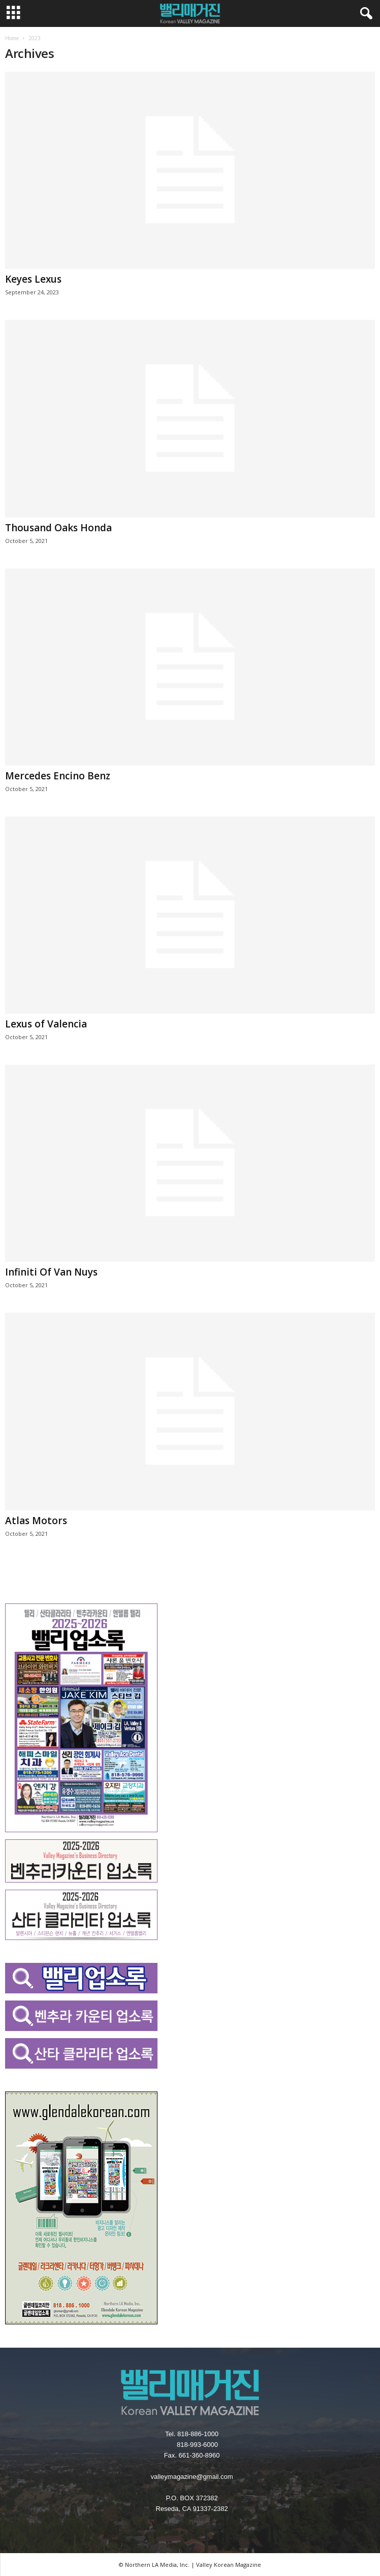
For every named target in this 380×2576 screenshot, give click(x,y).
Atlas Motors (36, 1520)
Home (12, 38)
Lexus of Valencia (46, 1024)
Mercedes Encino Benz (57, 775)
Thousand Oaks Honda (58, 527)
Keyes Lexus (33, 279)
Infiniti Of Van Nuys (51, 1272)
